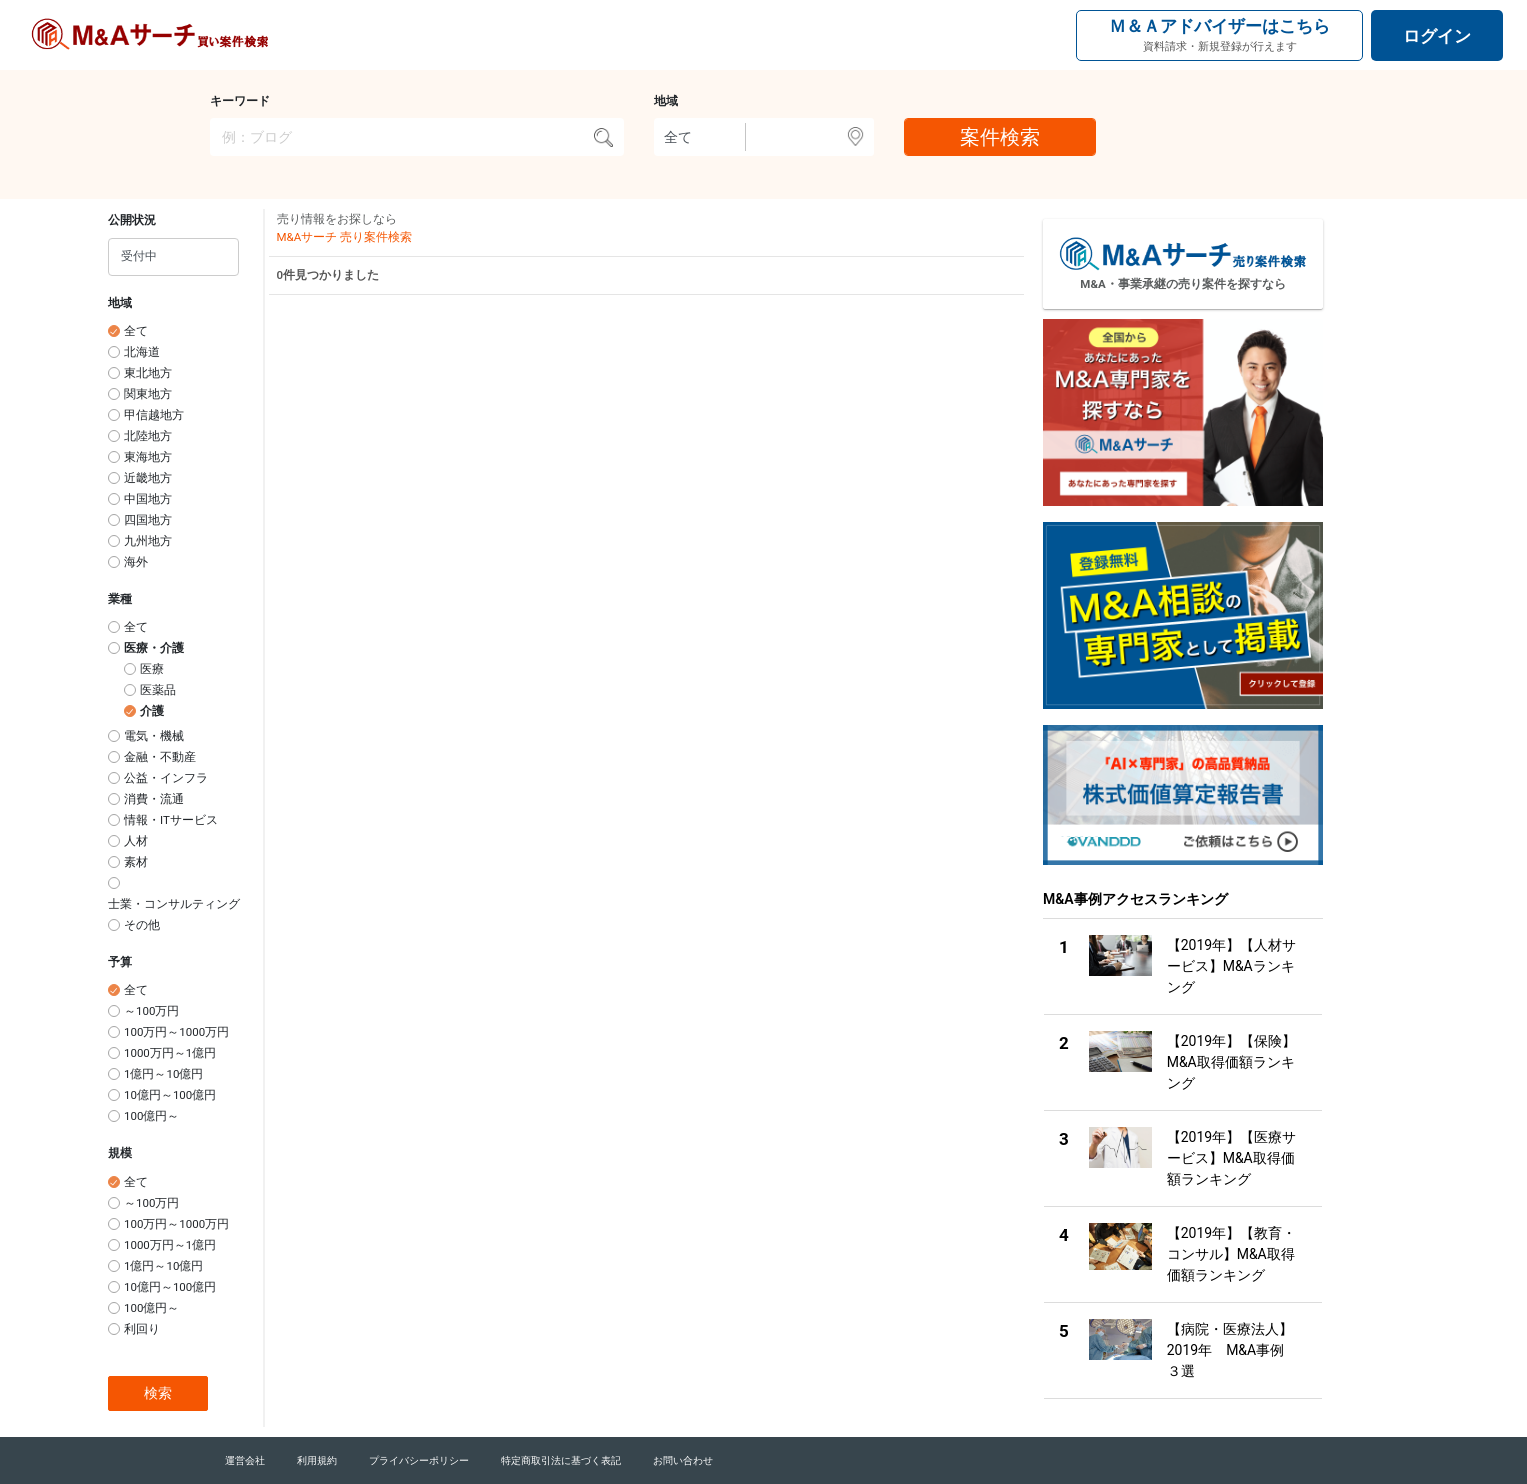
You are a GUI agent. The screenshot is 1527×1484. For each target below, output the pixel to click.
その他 (142, 925)
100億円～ (151, 1116)
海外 (136, 562)
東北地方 (148, 373)
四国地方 (148, 520)
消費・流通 (154, 799)
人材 (136, 841)
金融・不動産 (160, 757)
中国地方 (148, 499)
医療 (152, 669)
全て (136, 331)
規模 (120, 1153)
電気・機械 (154, 736)
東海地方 (148, 457)
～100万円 (151, 1011)
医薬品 (158, 690)
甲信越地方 (154, 415)
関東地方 (148, 394)
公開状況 (132, 220)
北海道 (142, 352)
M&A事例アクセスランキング (1135, 899)
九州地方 (148, 541)
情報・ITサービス (171, 820)
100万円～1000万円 (176, 1032)
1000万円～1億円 (170, 1053)
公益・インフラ (166, 778)
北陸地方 (148, 436)
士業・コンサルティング (174, 904)
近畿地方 (148, 478)
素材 (136, 862)
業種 (120, 599)
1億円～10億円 (163, 1074)
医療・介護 (154, 648)
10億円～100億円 (170, 1095)
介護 (152, 711)
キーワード (240, 101)
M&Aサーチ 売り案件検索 (345, 237)
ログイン (1437, 36)
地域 (666, 101)
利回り (142, 1329)
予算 (120, 962)
